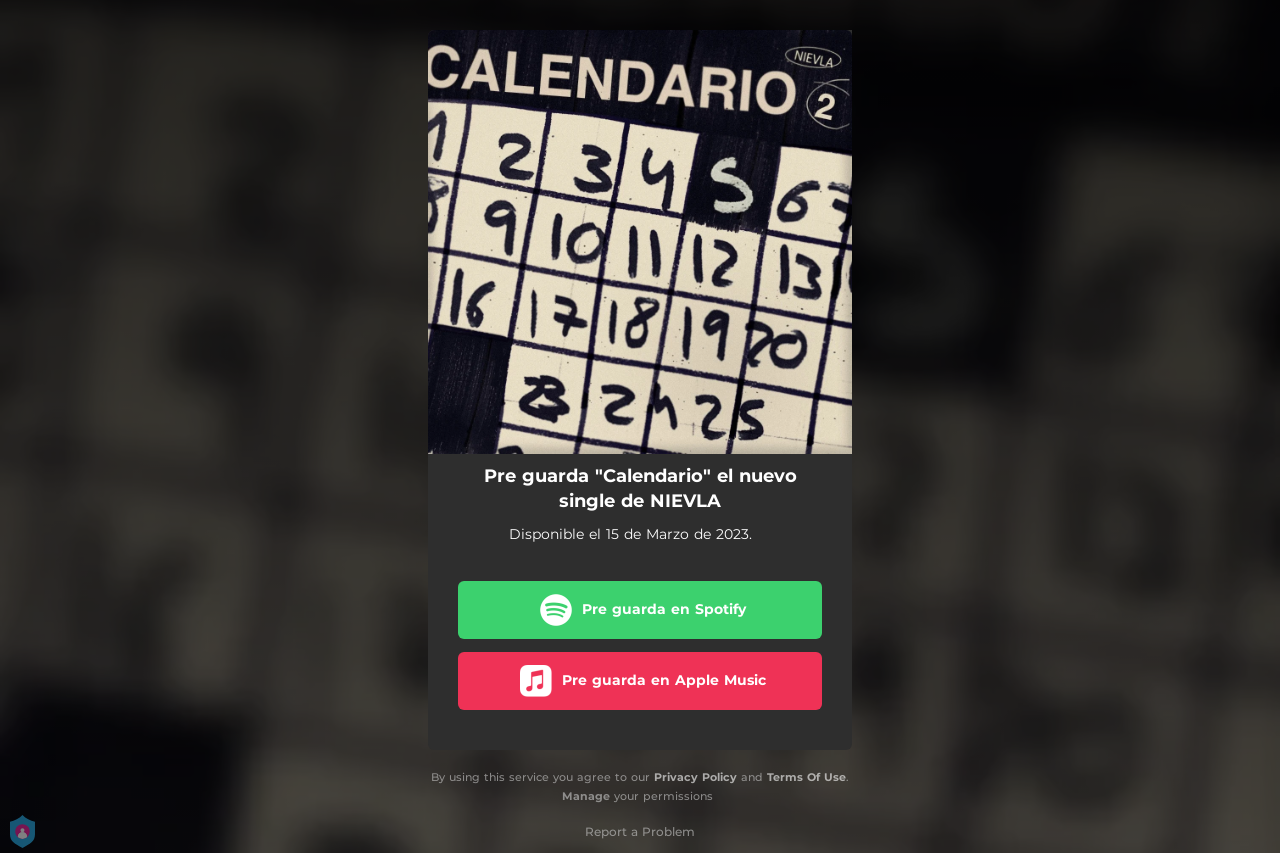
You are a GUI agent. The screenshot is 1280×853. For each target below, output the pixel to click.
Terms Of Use (806, 777)
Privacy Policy (695, 777)
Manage (586, 796)
